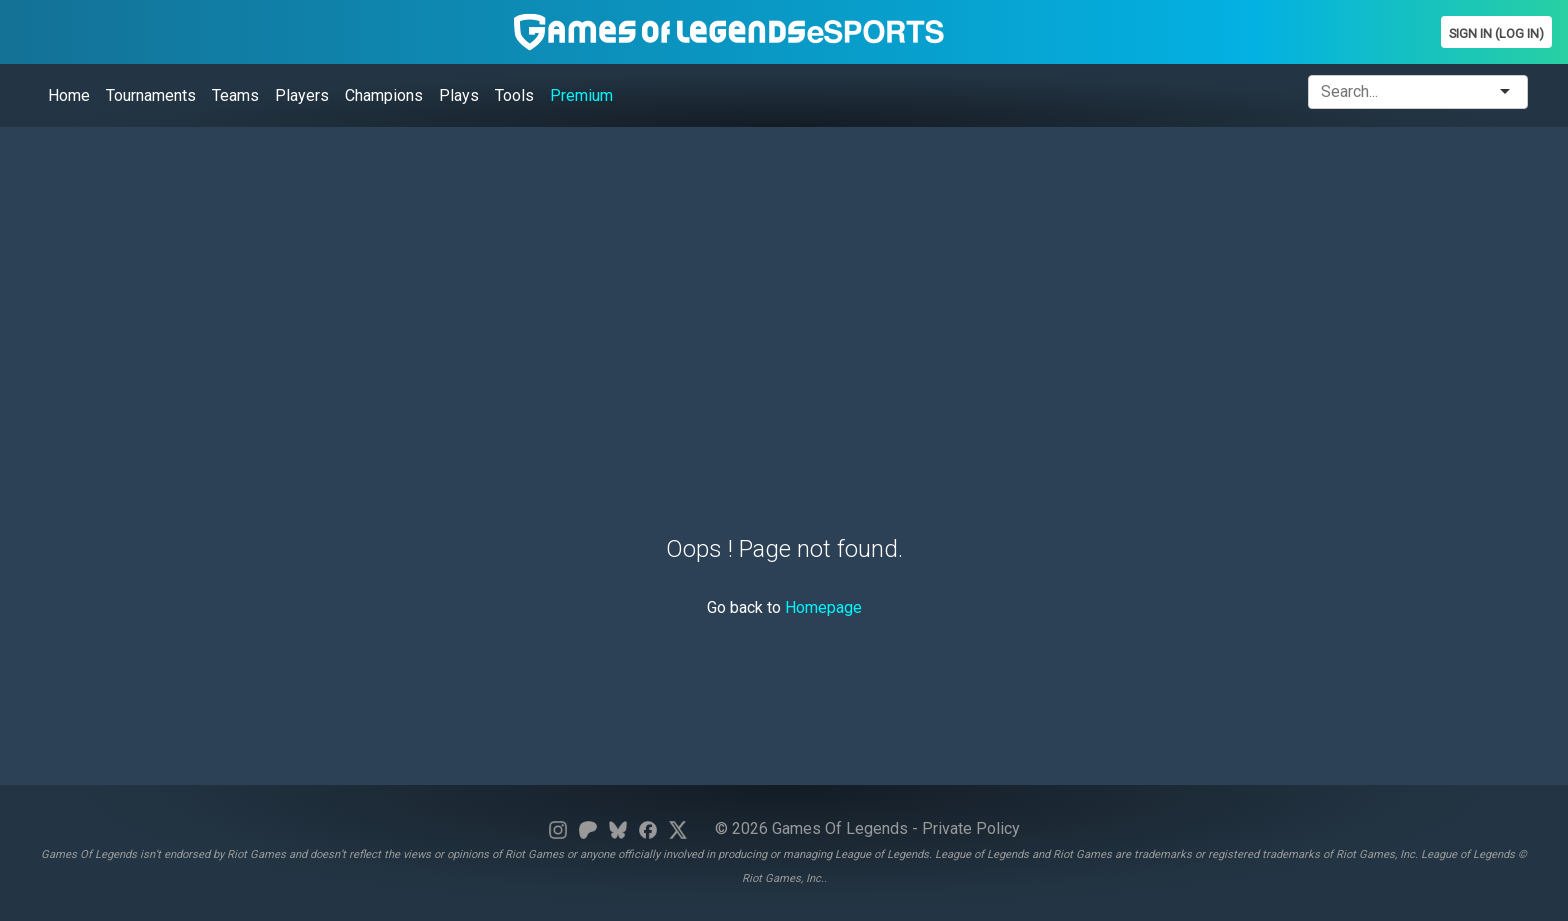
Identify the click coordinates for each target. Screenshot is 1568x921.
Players (302, 95)
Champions (384, 95)
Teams (235, 95)
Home (69, 95)
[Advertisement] (615, 283)
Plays (459, 95)
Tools (514, 95)
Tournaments (151, 95)
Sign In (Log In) (1496, 33)
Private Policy (971, 828)
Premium (581, 95)
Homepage (823, 607)
